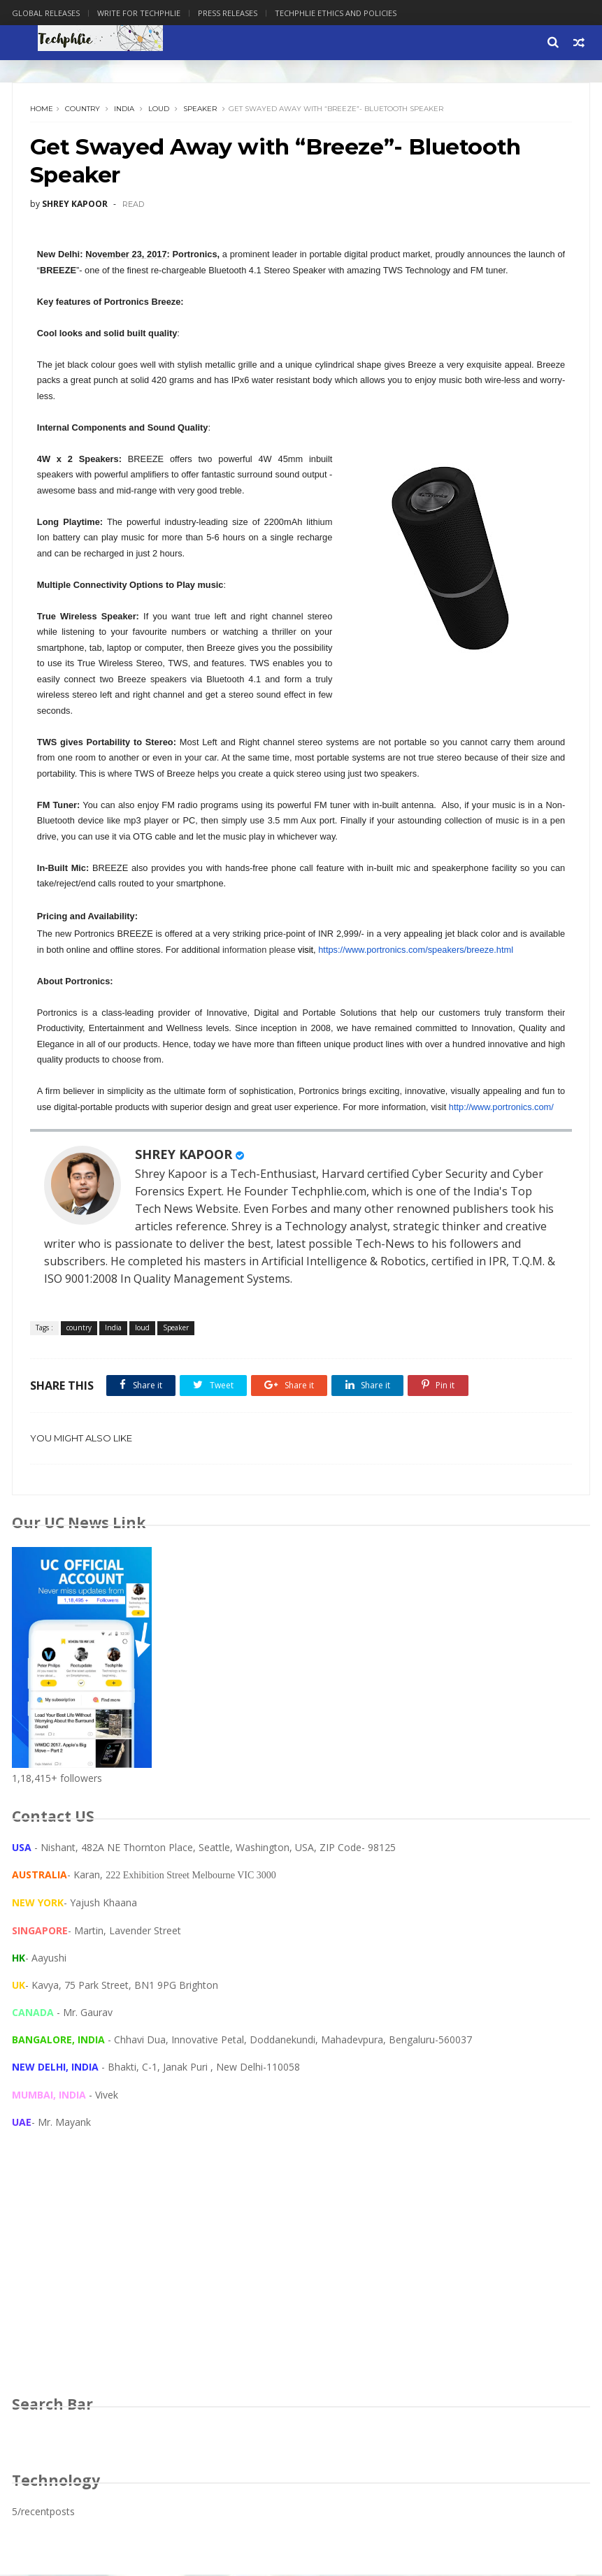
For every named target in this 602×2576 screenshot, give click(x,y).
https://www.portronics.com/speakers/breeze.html (416, 951)
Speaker (200, 109)
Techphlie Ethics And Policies (335, 13)
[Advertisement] (301, 2277)
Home (41, 109)
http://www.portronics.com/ (501, 1108)
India (124, 109)
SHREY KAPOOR (183, 1155)
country (82, 109)
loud (158, 109)
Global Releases (46, 13)
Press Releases (227, 13)
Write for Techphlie (138, 13)
